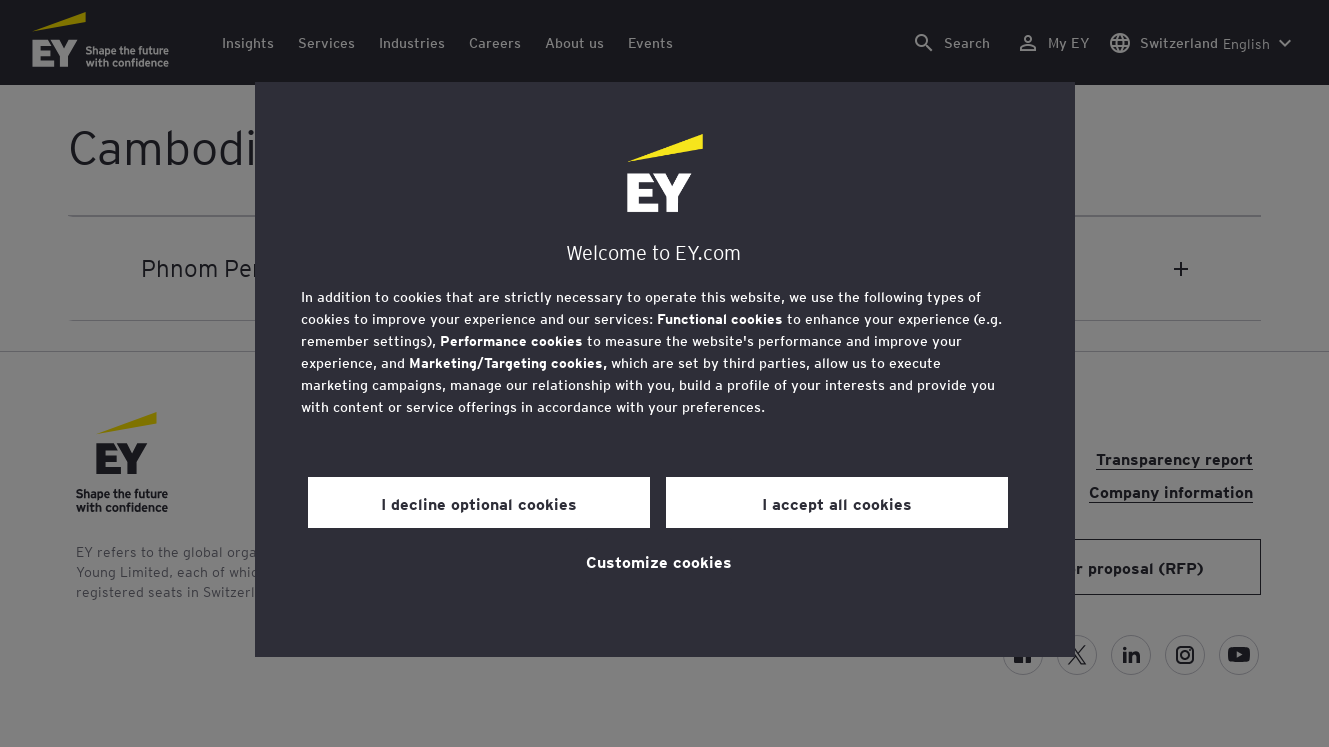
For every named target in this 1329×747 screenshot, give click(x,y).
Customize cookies (659, 561)
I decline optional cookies (479, 503)
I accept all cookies (837, 503)
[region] (665, 369)
